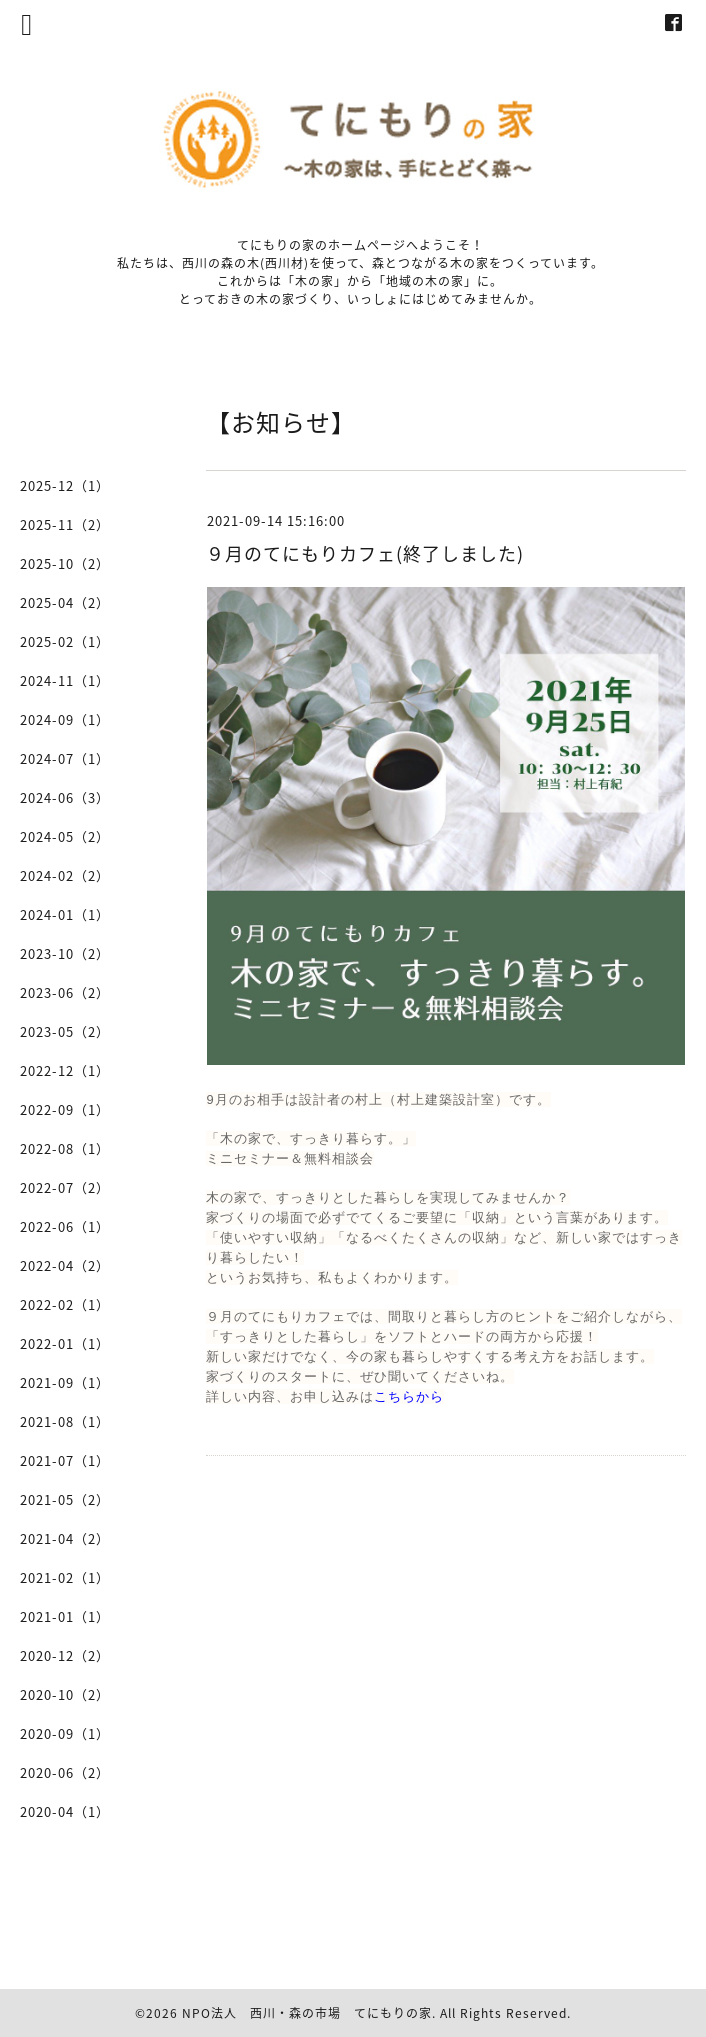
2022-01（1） (65, 1343)
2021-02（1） (65, 1577)
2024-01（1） (65, 914)
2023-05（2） (65, 1031)
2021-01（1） (65, 1616)
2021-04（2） (65, 1538)
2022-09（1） (65, 1109)
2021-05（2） (65, 1499)
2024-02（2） (65, 875)
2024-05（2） (65, 836)
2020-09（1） (65, 1733)
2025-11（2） (65, 524)
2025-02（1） (65, 641)
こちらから (409, 1396)
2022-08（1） (65, 1148)
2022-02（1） (65, 1304)
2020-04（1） (65, 1811)
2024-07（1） (65, 758)
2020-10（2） (65, 1694)
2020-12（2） (65, 1655)
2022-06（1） (65, 1226)
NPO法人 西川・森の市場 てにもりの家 (307, 2013)
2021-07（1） (65, 1460)
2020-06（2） (65, 1772)
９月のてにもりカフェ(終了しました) (365, 553)
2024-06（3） (65, 797)
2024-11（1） (65, 680)
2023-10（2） (65, 953)
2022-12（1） (65, 1070)
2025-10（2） (65, 563)
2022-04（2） (65, 1265)
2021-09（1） (65, 1382)
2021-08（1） (65, 1421)
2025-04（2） (65, 602)
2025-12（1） (65, 485)
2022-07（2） (65, 1187)
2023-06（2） (65, 992)
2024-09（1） (65, 719)
